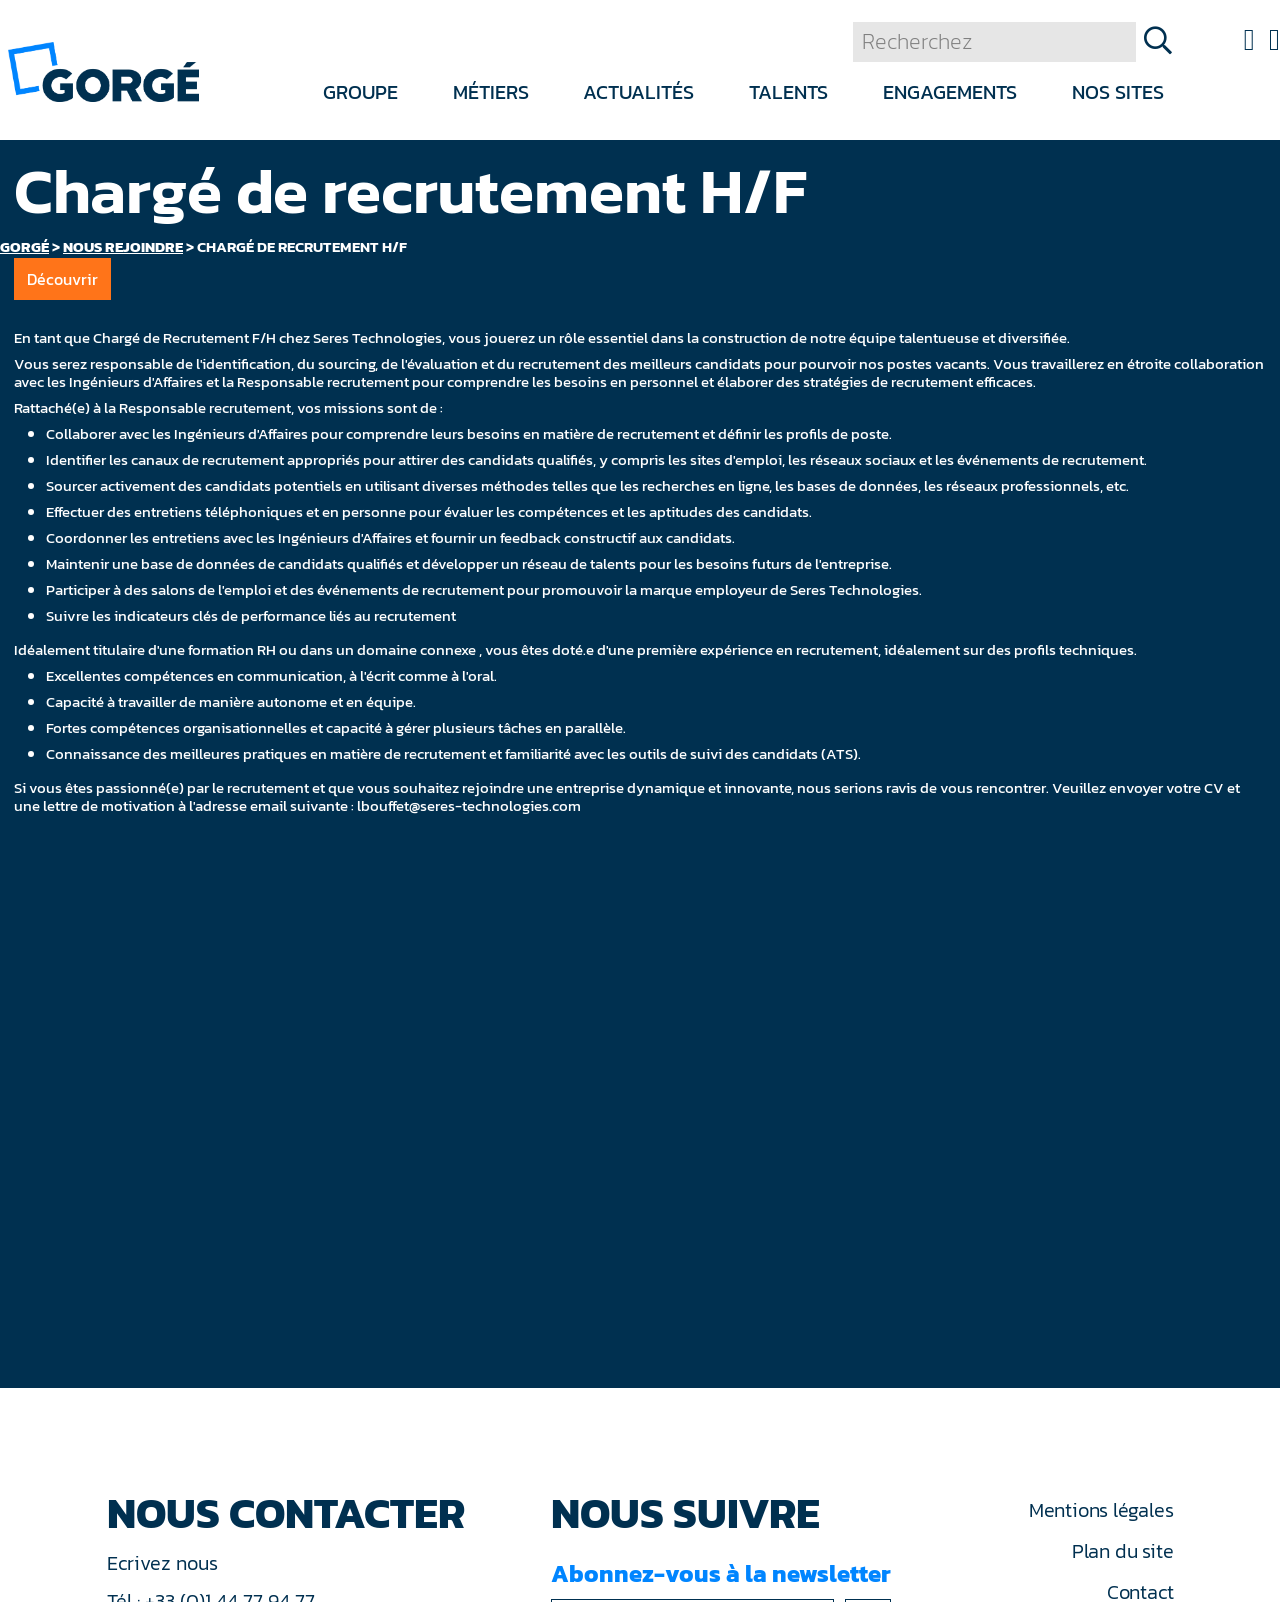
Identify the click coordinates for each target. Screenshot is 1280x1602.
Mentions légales (1101, 1510)
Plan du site (1122, 1551)
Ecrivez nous (165, 1563)
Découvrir (62, 279)
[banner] (103, 70)
